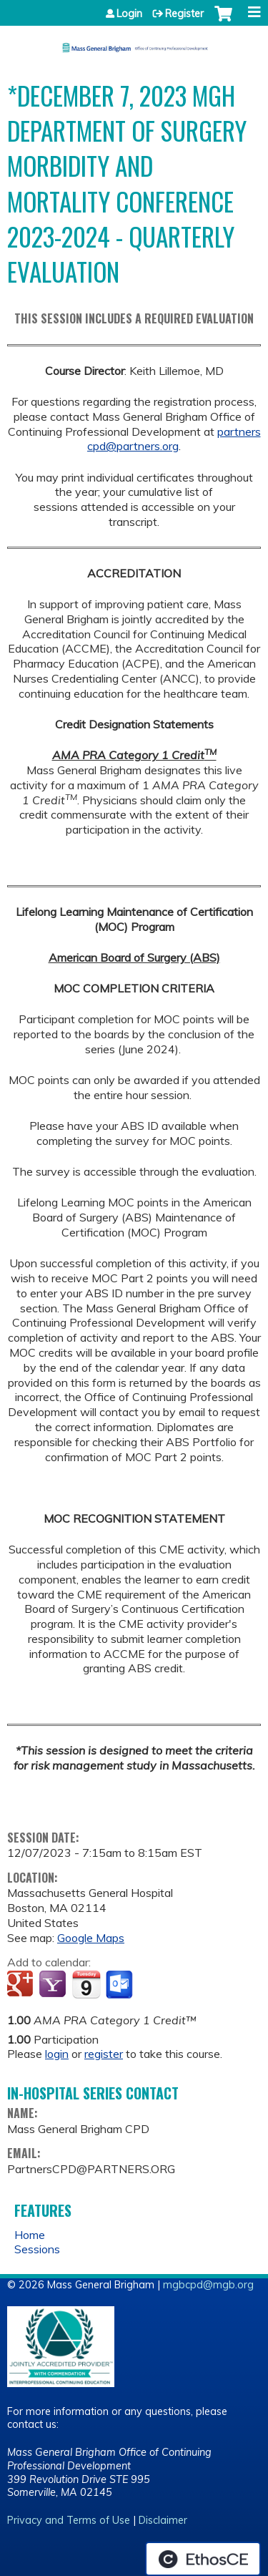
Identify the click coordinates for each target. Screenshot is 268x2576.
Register (184, 14)
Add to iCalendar (86, 1984)
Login (129, 14)
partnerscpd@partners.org (174, 439)
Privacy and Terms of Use (68, 2520)
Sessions (37, 2249)
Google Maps (90, 1938)
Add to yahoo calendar (54, 1985)
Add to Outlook (120, 1985)
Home (29, 2235)
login (57, 2053)
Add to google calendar (21, 1985)
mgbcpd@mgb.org (208, 2284)
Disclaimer (163, 2520)
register (103, 2053)
